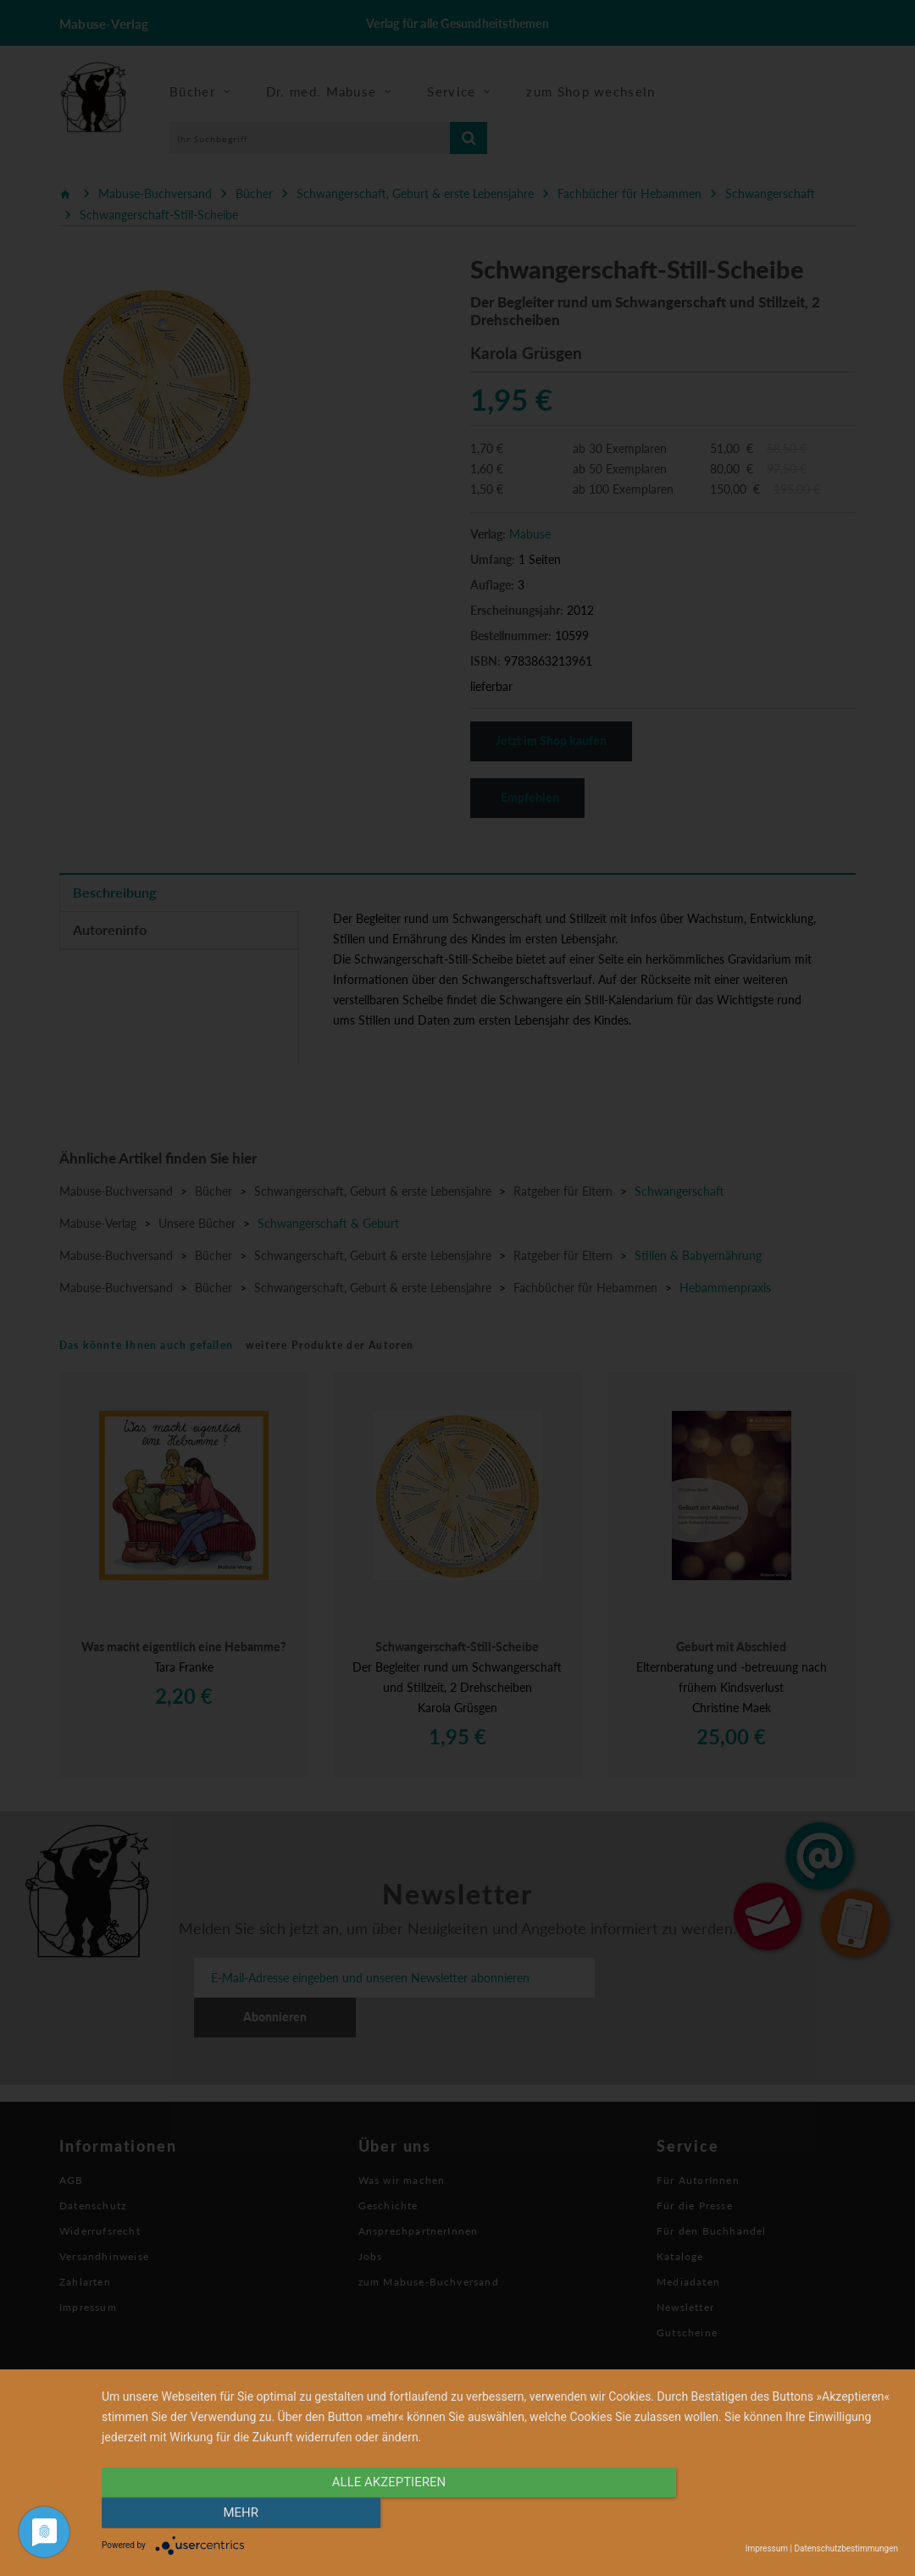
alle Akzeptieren (380, 2514)
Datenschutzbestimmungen (846, 2548)
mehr (778, 2514)
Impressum (767, 2548)
